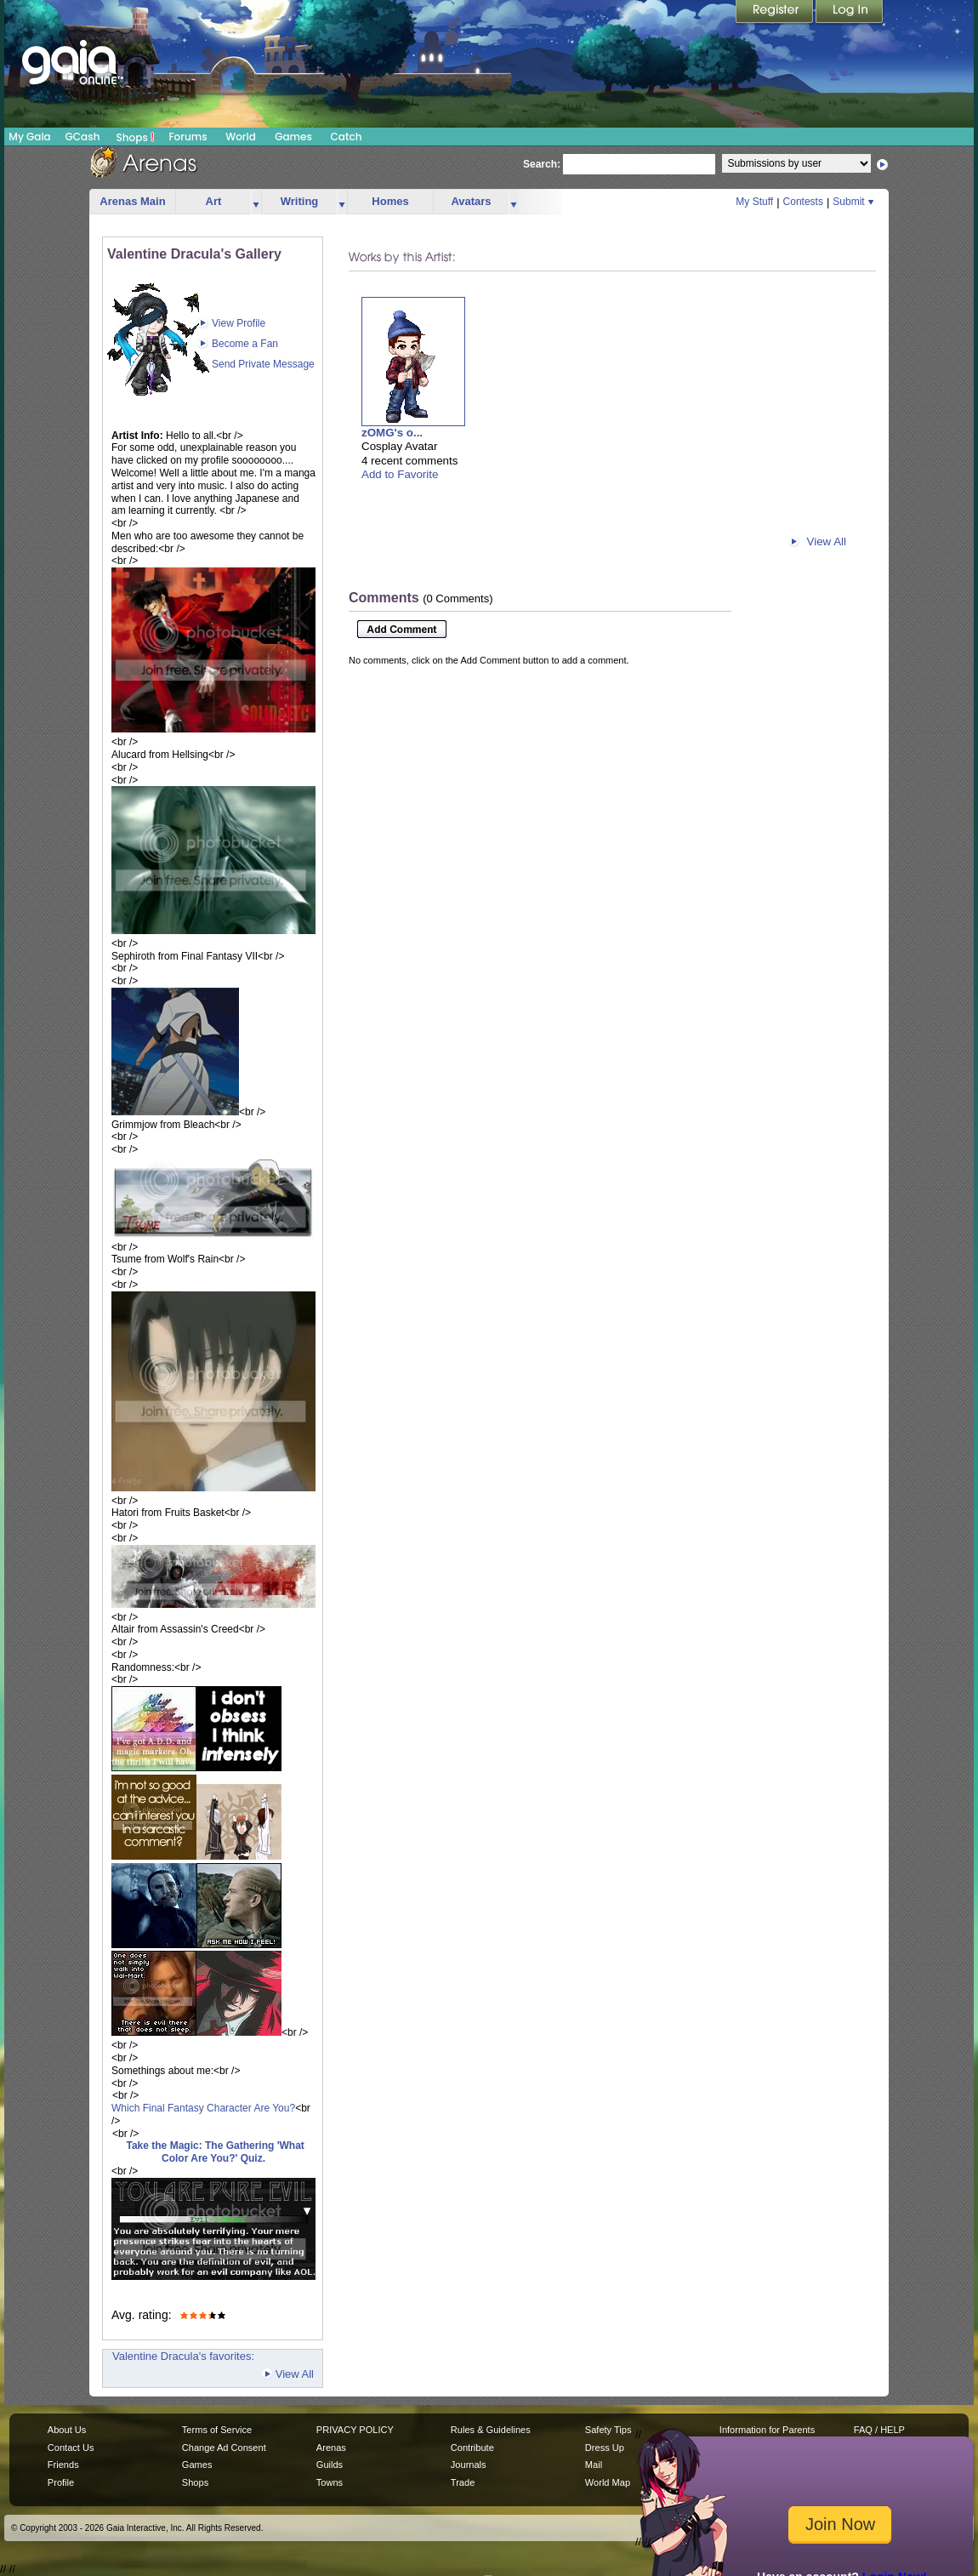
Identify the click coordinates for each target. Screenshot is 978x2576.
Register (776, 13)
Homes (390, 201)
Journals (468, 2464)
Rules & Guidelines (491, 2430)
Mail (593, 2464)
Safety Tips (608, 2430)
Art (214, 201)
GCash (82, 136)
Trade (463, 2482)
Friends (63, 2464)
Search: (541, 164)
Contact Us (71, 2447)
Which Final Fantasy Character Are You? (203, 2108)
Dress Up (604, 2447)
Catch (346, 136)
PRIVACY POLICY (355, 2430)
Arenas (331, 2447)
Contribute (472, 2447)
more (256, 202)
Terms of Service (217, 2430)
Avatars (471, 201)
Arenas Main (132, 201)
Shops (136, 136)
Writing (300, 201)
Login (850, 13)
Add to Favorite (399, 474)
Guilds (329, 2464)
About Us (67, 2430)
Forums (187, 136)
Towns (329, 2482)
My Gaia (29, 136)
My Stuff (754, 202)
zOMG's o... (392, 432)
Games (293, 136)
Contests (803, 202)
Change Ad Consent (224, 2447)
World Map (607, 2482)
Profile (61, 2482)
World (240, 136)
